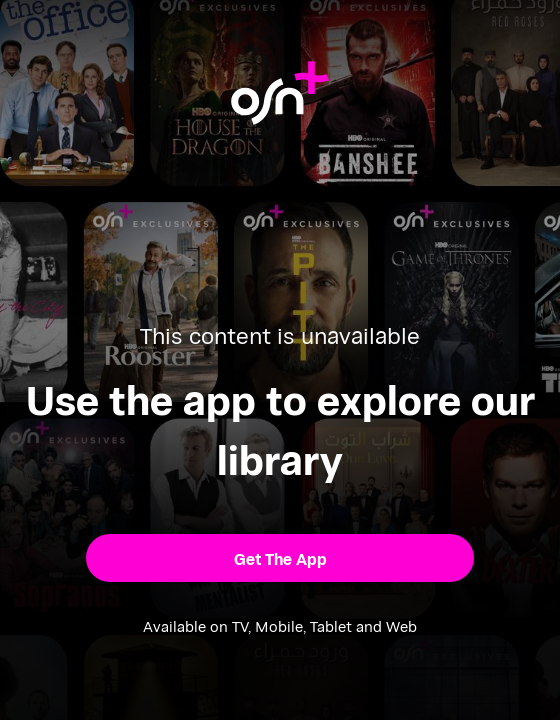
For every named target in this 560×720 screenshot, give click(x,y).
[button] (280, 558)
